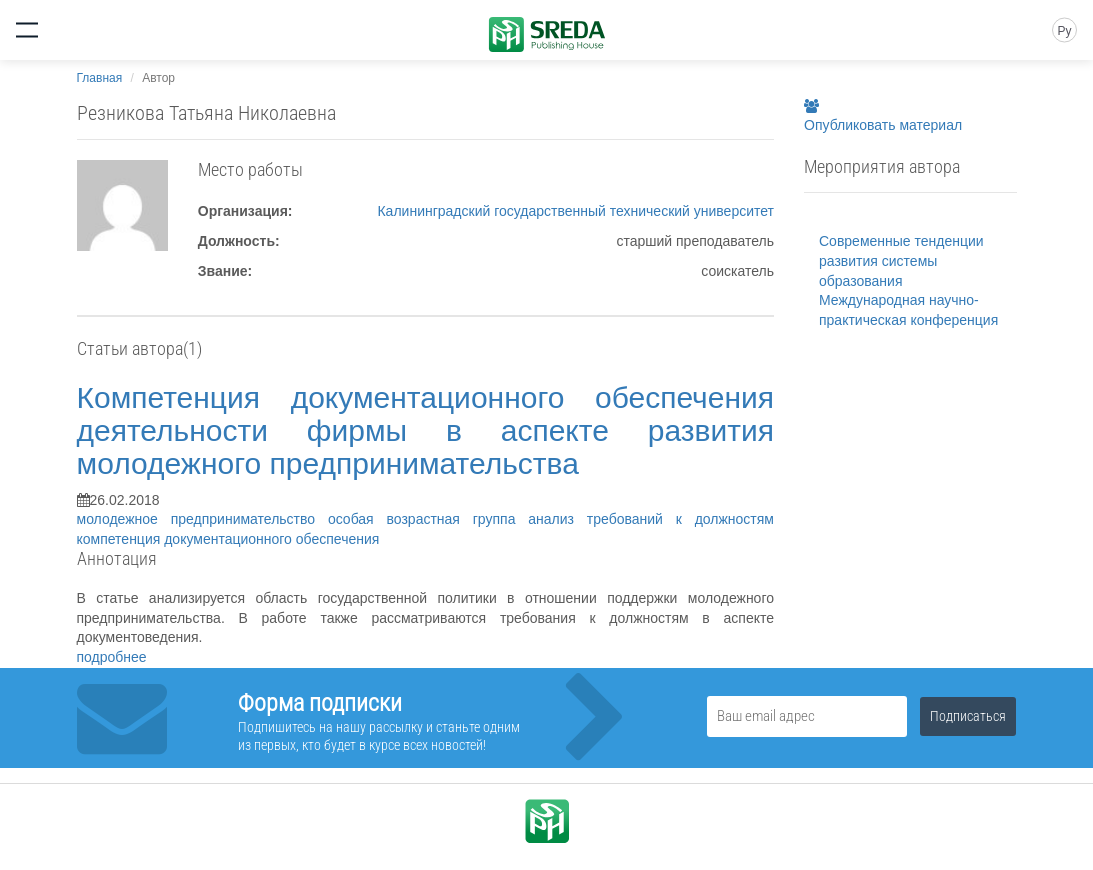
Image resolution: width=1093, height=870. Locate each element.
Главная (100, 78)
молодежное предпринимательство (202, 519)
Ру (1064, 31)
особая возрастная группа (428, 519)
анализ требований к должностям (651, 519)
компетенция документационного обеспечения (228, 539)
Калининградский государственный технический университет (575, 211)
